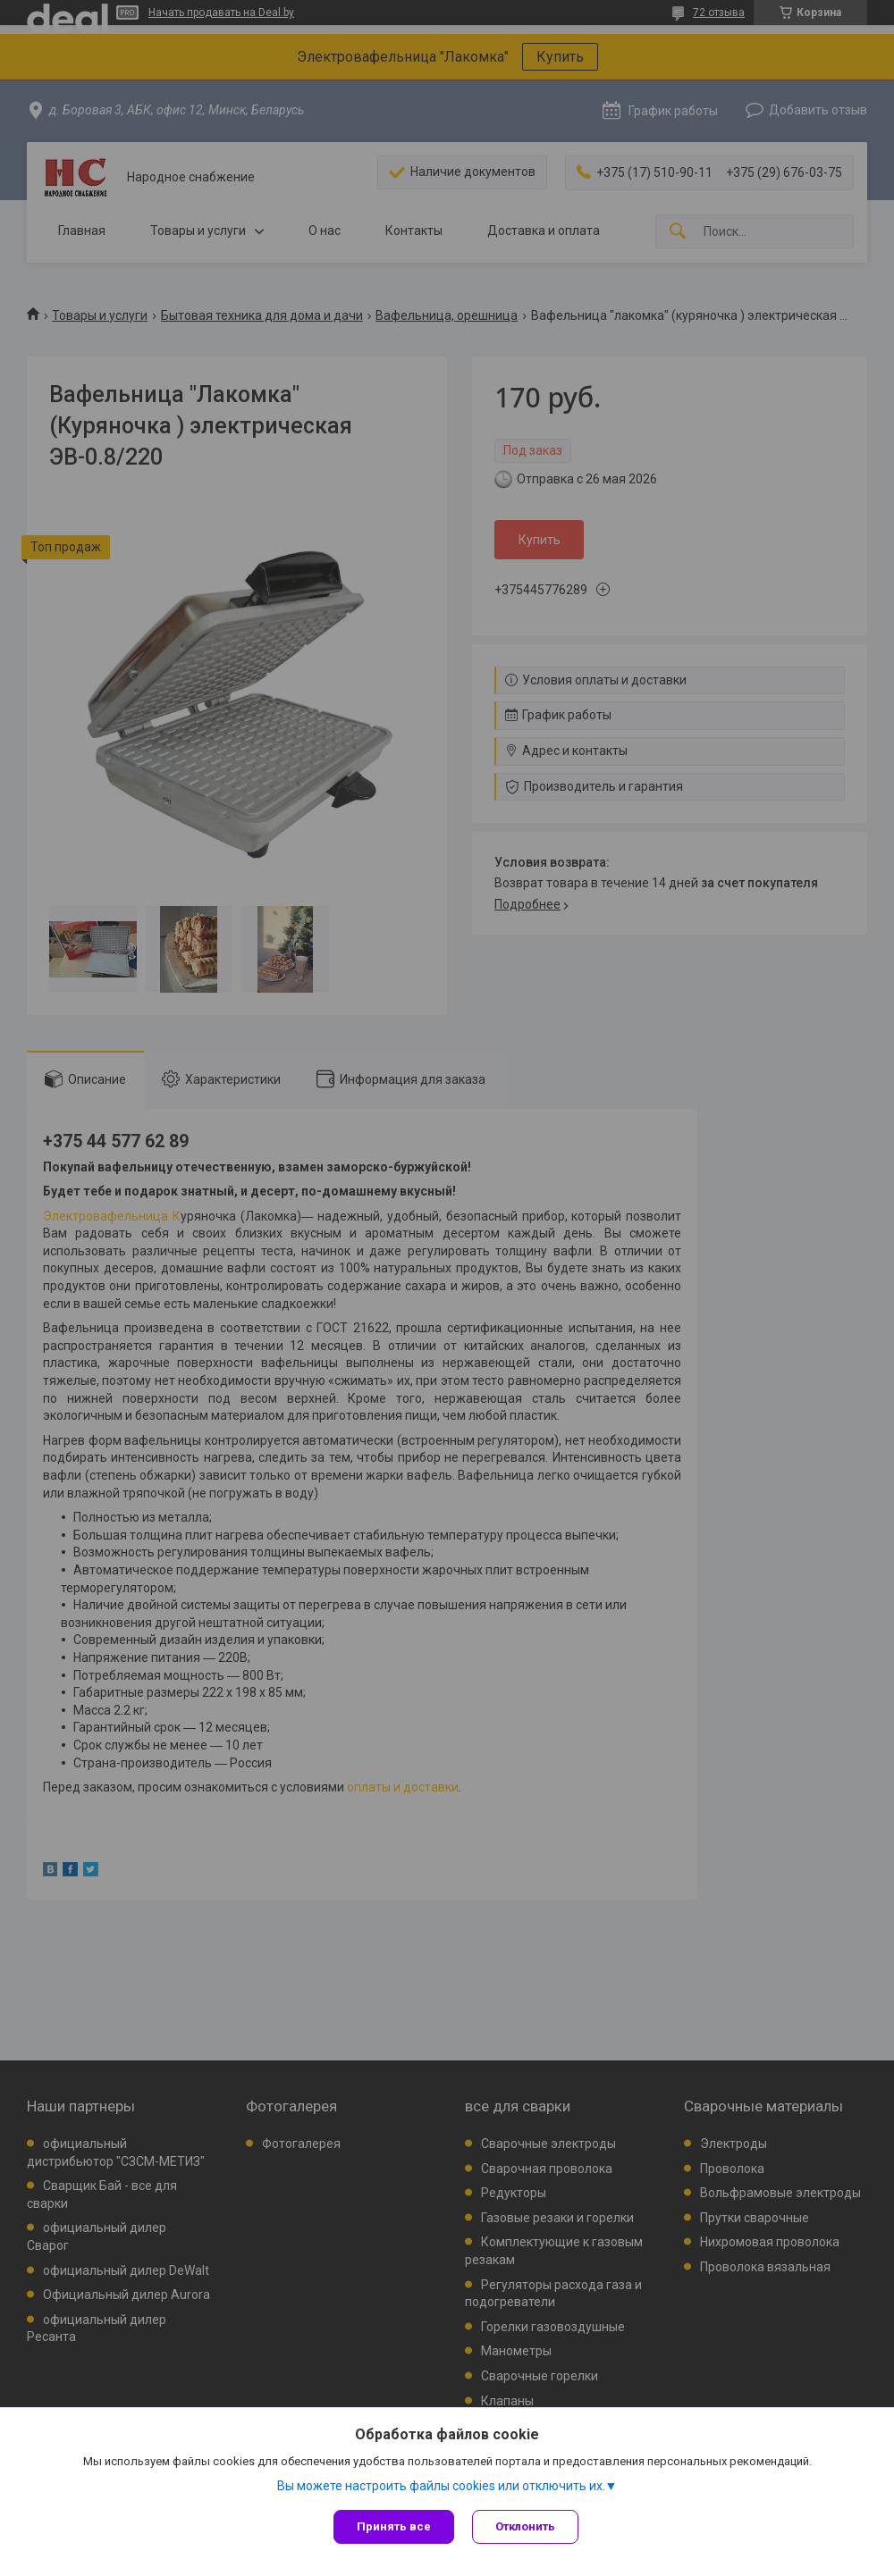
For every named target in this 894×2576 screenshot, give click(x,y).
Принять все (394, 2526)
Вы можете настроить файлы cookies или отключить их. (441, 2486)
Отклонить (525, 2526)
